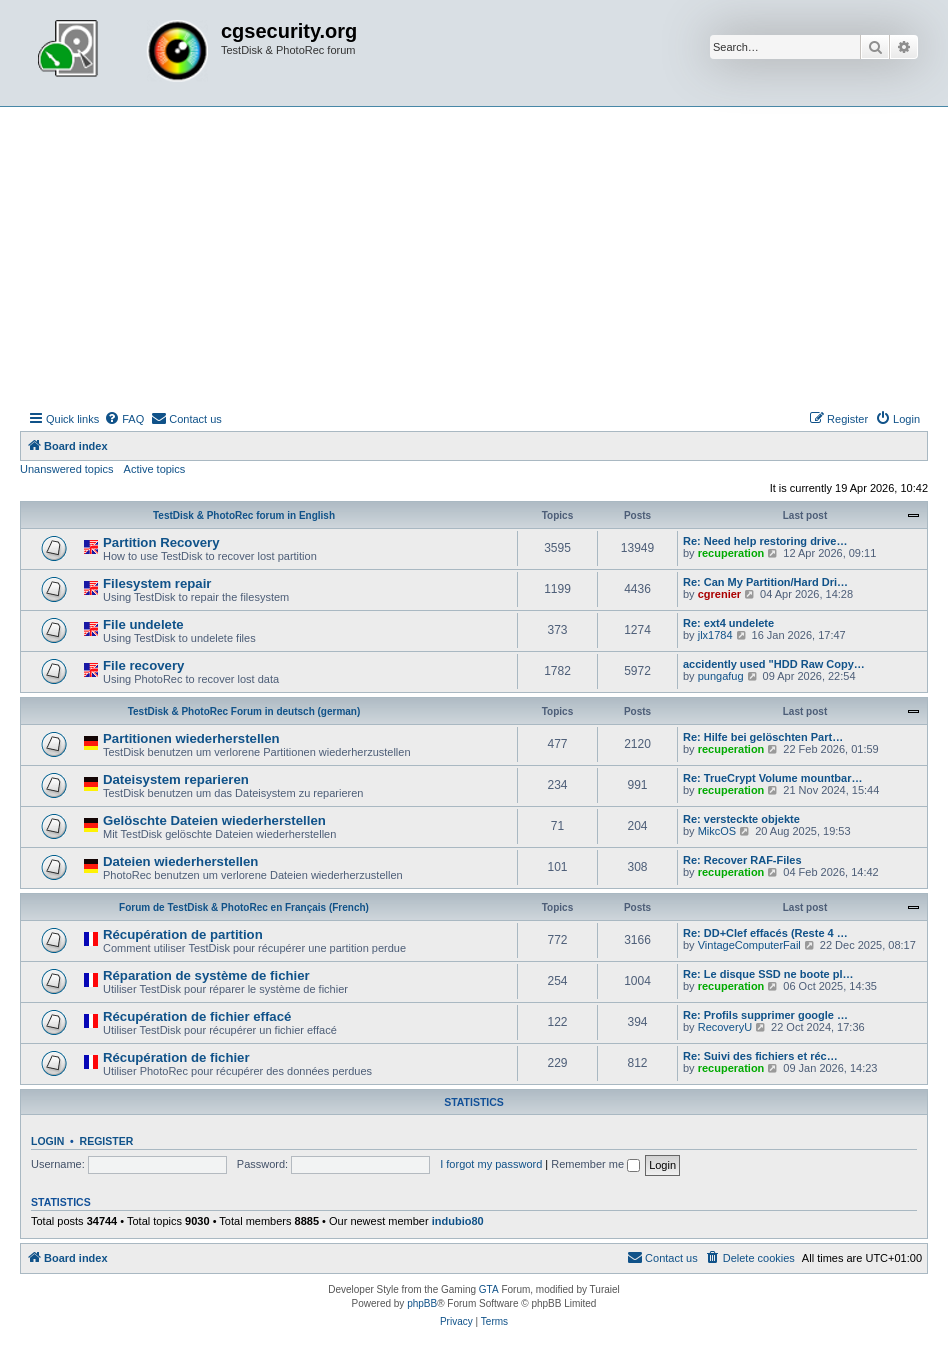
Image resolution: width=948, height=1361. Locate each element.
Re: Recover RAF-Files (742, 860)
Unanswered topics (67, 469)
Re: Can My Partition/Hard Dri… (765, 582)
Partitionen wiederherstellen (191, 738)
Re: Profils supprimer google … (765, 1015)
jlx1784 (715, 635)
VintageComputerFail (749, 945)
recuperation (731, 553)
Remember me (595, 1164)
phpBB (422, 1303)
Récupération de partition (183, 934)
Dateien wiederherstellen (180, 861)
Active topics (155, 469)
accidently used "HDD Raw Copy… (774, 664)
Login (47, 1141)
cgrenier (719, 594)
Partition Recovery (161, 542)
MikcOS (717, 831)
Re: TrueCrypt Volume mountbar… (772, 778)
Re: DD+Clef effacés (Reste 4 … (765, 933)
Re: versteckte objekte (741, 819)
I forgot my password (491, 1164)
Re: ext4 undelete (728, 623)
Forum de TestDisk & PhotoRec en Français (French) (244, 907)
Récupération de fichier (176, 1057)
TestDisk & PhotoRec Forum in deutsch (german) (244, 711)
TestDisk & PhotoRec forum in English (244, 515)
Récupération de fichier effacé (197, 1016)
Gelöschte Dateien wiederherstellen (214, 820)
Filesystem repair (157, 583)
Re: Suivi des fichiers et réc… (760, 1056)
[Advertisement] (474, 257)
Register (107, 1141)
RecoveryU (725, 1027)
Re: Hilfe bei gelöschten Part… (763, 737)
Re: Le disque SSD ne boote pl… (768, 974)
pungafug (721, 676)
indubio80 (458, 1221)
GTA (489, 1289)
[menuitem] (124, 419)
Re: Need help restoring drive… (765, 541)
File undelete (143, 624)
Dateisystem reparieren (176, 779)
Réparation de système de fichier (206, 975)
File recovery (143, 665)
